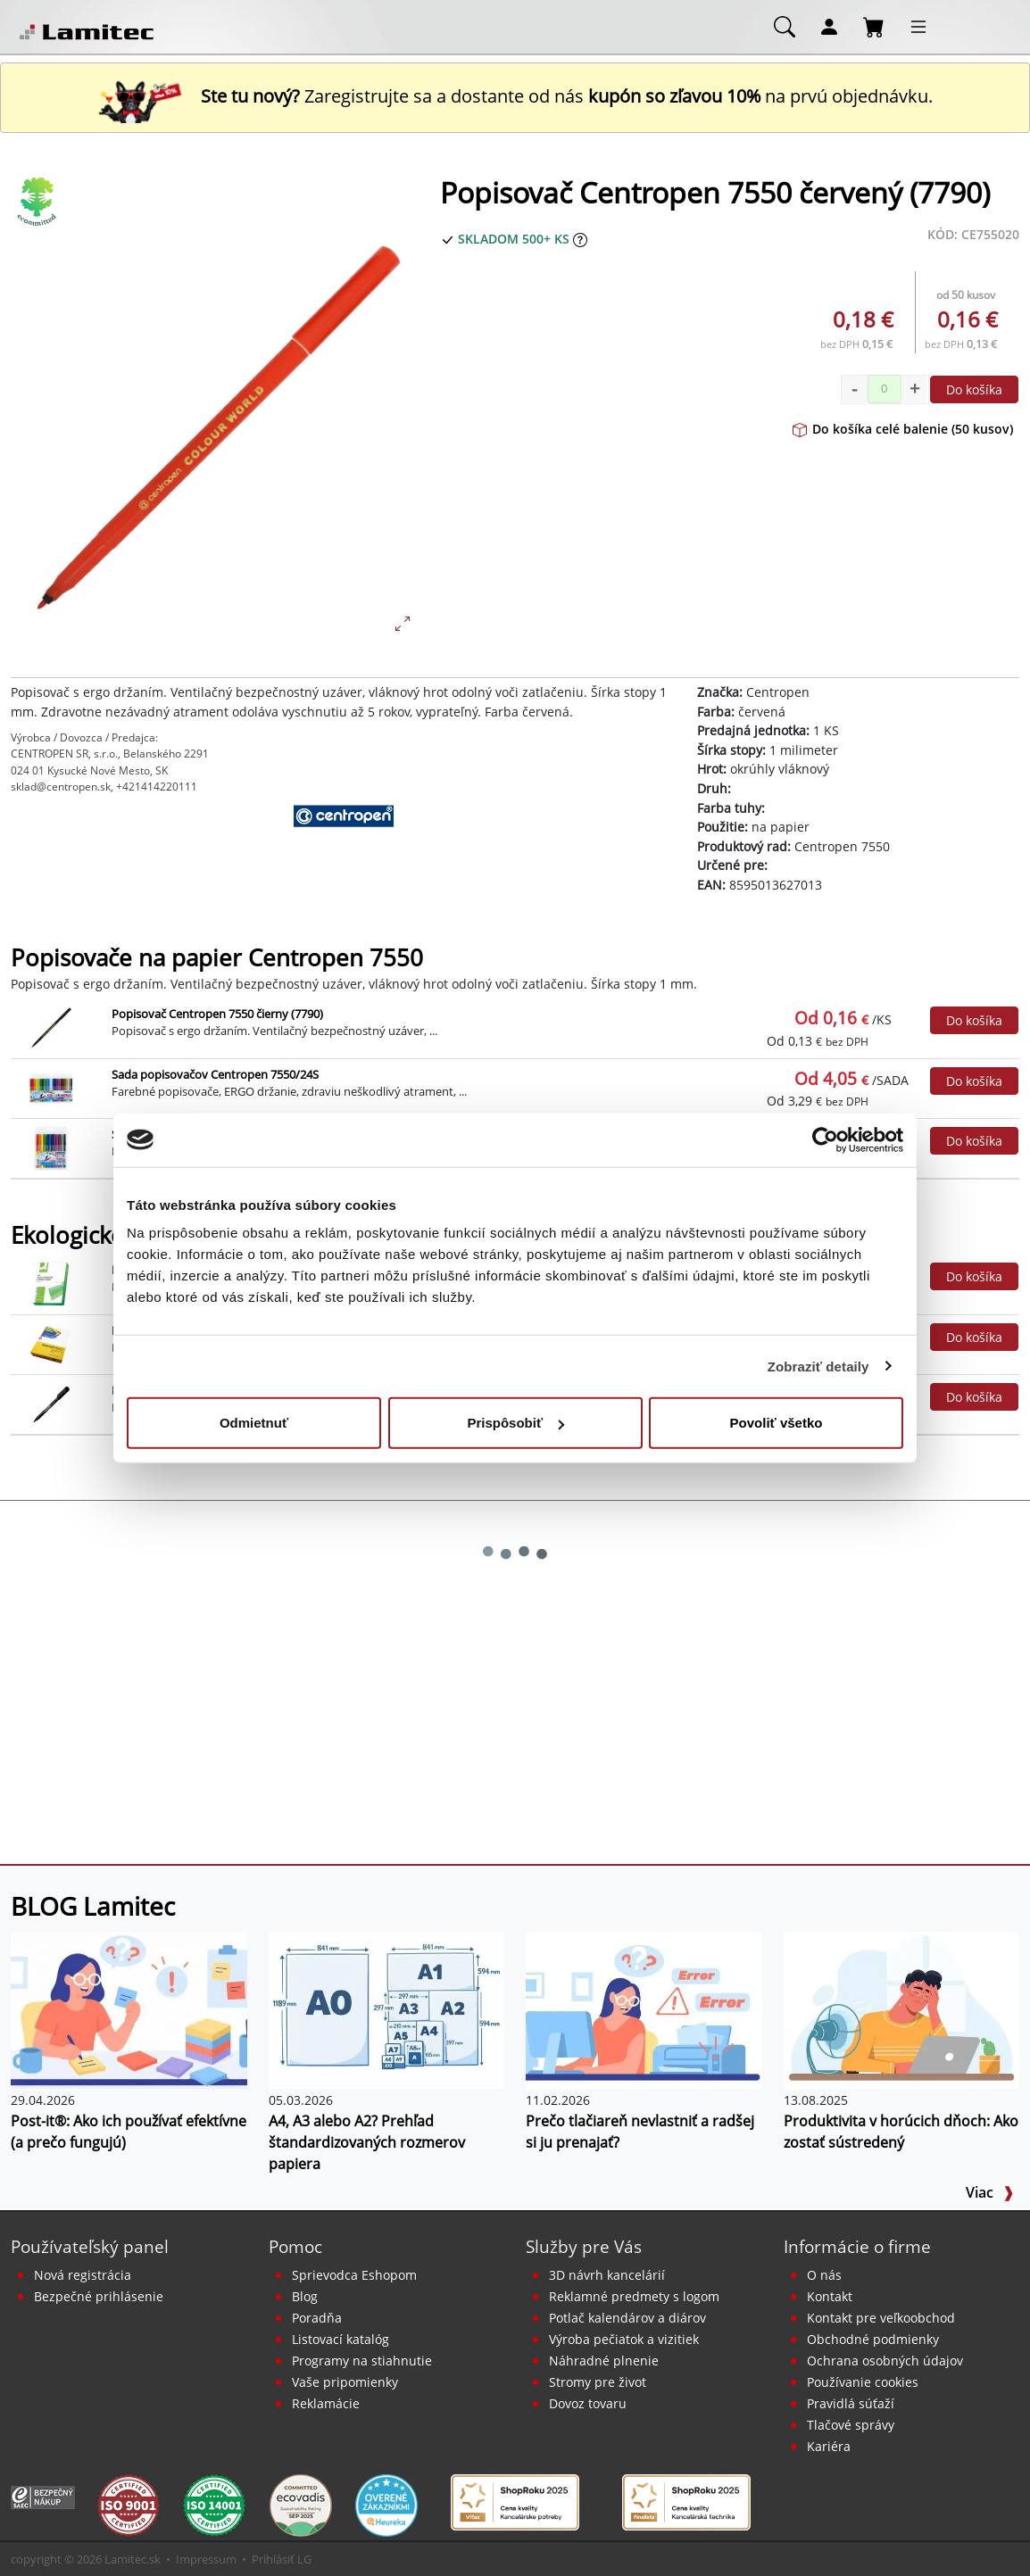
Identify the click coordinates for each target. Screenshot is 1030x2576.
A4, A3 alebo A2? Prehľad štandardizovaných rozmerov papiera (367, 2142)
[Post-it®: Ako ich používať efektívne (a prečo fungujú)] (129, 2008)
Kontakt (829, 2296)
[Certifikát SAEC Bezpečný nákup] (43, 2496)
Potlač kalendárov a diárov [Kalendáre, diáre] (627, 2317)
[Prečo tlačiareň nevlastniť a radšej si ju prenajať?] (644, 2008)
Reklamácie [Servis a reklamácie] (326, 2403)
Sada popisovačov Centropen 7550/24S (215, 1074)
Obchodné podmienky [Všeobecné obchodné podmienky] (873, 2339)
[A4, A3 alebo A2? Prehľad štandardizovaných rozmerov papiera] (387, 2008)
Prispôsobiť (515, 1422)
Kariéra (829, 2446)
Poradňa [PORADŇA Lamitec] (317, 2317)
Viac (990, 2192)
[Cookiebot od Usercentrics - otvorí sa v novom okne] (825, 1139)
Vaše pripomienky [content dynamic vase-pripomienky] (345, 2381)
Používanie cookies (862, 2381)
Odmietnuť (254, 1422)
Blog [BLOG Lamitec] (305, 2296)
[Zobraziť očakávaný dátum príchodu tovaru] (580, 238)
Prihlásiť (273, 2559)
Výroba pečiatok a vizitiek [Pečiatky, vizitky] (624, 2339)
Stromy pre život (597, 2381)
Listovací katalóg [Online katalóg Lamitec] (340, 2339)
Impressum (206, 2559)
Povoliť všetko (776, 1422)
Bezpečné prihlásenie (98, 2296)
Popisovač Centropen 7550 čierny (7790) (217, 1014)
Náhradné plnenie (604, 2360)
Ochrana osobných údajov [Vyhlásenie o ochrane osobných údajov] (885, 2360)
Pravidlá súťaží (850, 2403)
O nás (824, 2274)
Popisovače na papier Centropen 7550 (217, 957)
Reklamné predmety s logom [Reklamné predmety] (634, 2296)
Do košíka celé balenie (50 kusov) (903, 428)
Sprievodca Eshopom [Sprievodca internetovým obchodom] (354, 2274)
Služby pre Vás (584, 2246)
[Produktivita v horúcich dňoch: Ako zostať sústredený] (902, 2008)
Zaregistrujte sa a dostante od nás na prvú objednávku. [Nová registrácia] (515, 96)
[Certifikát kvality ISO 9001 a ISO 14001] (128, 2504)
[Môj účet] (829, 26)
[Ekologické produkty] (37, 201)
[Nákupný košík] (873, 26)
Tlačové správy (850, 2424)
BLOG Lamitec (93, 1906)
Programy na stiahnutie (362, 2360)
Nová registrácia (82, 2274)
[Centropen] (343, 848)
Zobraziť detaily (818, 1365)
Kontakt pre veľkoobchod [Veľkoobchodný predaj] (881, 2317)
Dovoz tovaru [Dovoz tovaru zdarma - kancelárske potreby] (588, 2403)
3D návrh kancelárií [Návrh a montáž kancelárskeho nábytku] (607, 2274)
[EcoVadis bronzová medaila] (301, 2504)
